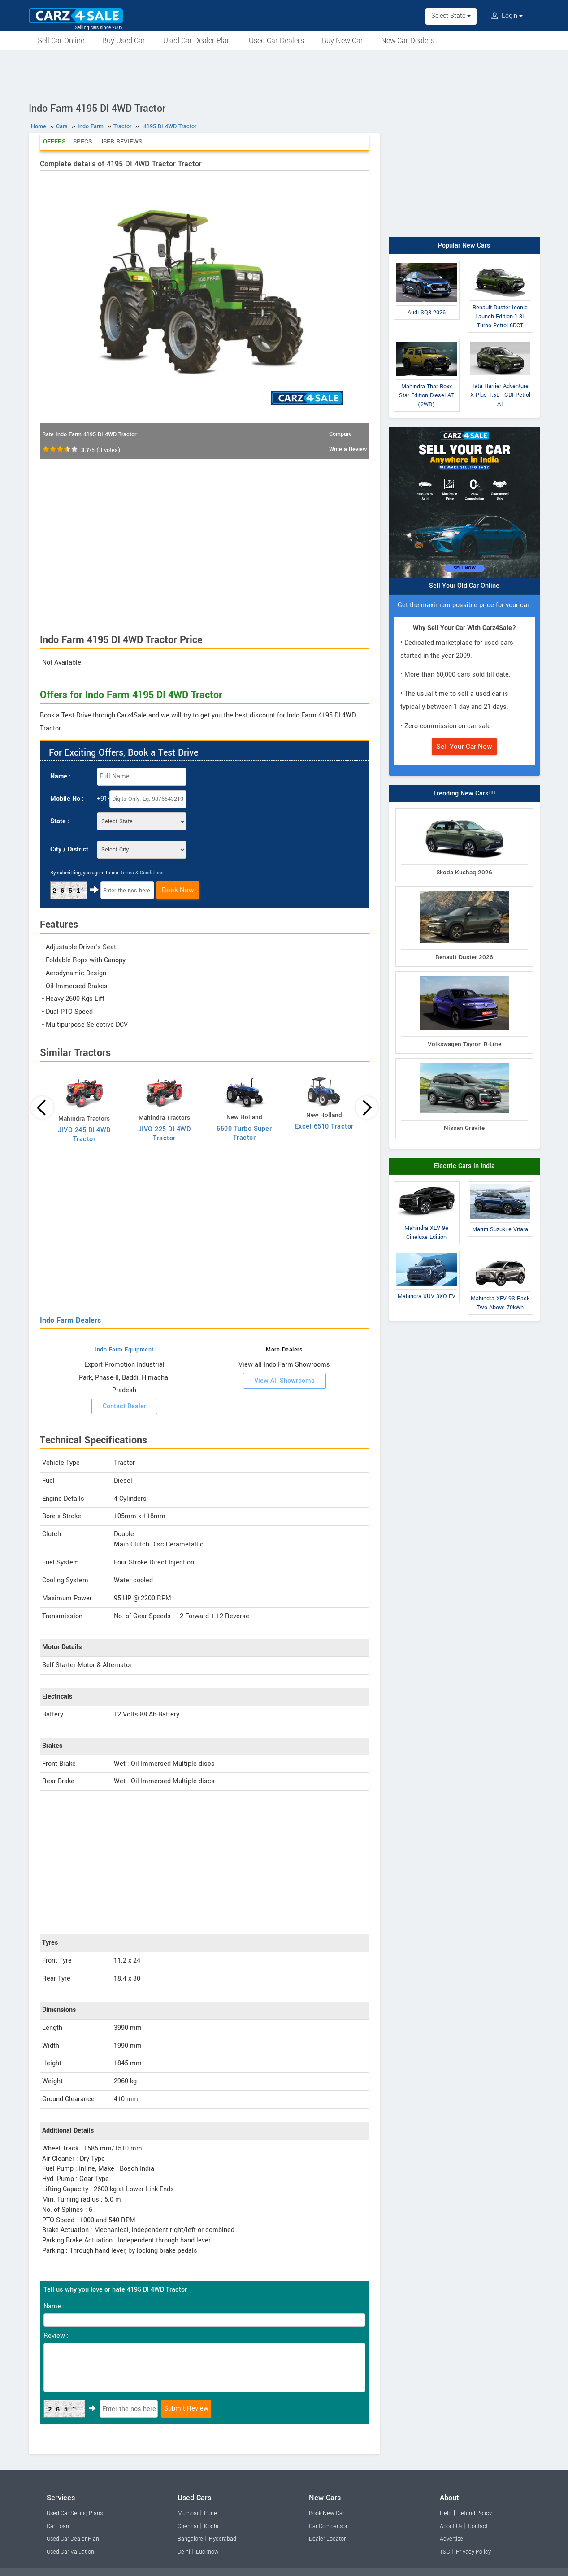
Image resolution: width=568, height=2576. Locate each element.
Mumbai (188, 2513)
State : (59, 821)
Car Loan (58, 2526)
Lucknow (207, 2552)
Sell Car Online (61, 40)
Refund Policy (474, 2513)
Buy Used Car (123, 40)
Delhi (184, 2552)
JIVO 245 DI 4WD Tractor (84, 1134)
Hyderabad (222, 2539)
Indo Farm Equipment (124, 1350)
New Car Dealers (407, 40)
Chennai (188, 2526)
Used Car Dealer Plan (197, 40)
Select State (451, 16)
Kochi (211, 2526)
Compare (340, 434)
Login (507, 16)
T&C (445, 2552)
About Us (451, 2526)
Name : (60, 776)
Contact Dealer (124, 1406)
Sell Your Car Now (464, 747)
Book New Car (326, 2513)
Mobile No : (67, 799)
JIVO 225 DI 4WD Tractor (164, 1134)
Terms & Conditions (142, 872)
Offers (54, 141)
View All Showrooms (284, 1381)
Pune (210, 2513)
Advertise (451, 2539)
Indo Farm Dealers (70, 1320)
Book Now (178, 890)
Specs (82, 141)
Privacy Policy (473, 2552)
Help (445, 2513)
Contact (478, 2526)
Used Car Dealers (276, 40)
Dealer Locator (327, 2539)
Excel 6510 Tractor (324, 1126)
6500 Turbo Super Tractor (244, 1133)
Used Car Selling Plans (75, 2513)
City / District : (71, 849)
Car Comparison (329, 2526)
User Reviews (120, 141)
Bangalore (190, 2539)
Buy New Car (342, 40)
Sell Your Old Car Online (464, 586)
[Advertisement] (284, 75)
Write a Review (348, 449)
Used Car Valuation (70, 2552)
